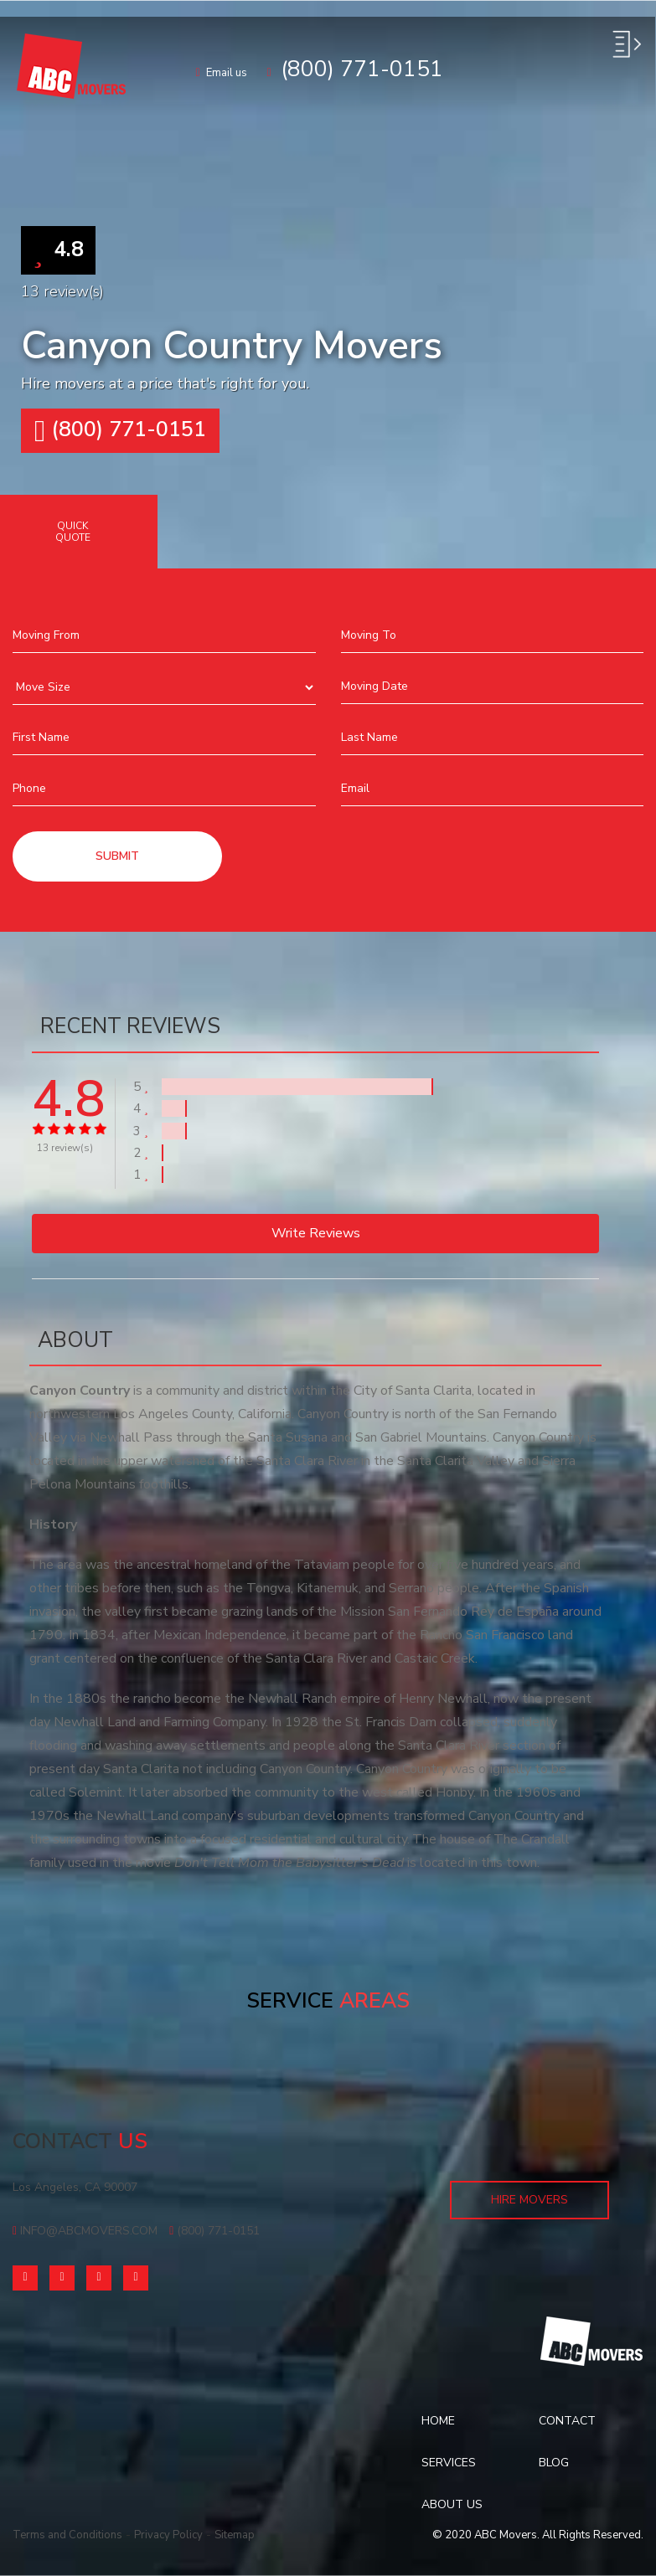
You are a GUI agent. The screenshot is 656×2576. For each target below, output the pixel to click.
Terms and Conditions (67, 2535)
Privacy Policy (168, 2535)
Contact (567, 2421)
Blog (554, 2463)
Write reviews (315, 1233)
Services (448, 2463)
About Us (452, 2504)
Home (438, 2421)
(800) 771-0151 (120, 430)
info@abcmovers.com (85, 2231)
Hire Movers (529, 2200)
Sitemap (234, 2535)
